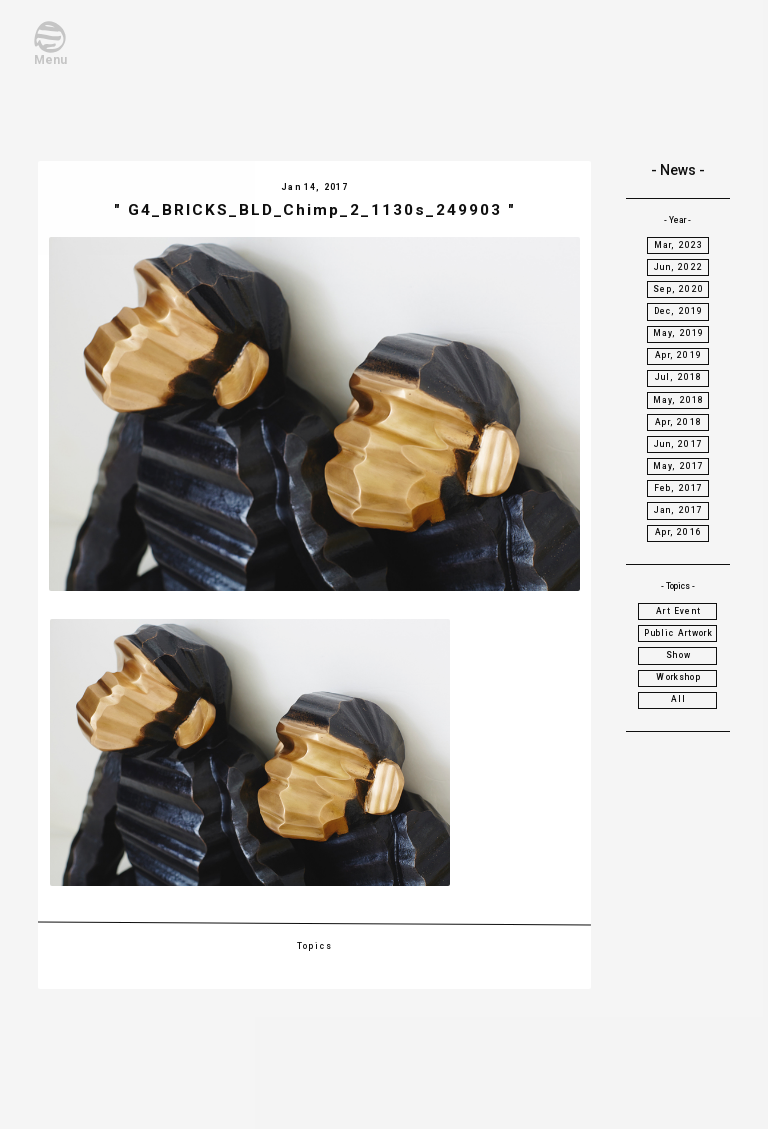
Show (678, 655)
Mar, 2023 (679, 245)
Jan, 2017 (679, 510)
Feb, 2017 (679, 488)
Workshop (678, 677)
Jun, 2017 (678, 444)
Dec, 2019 (679, 311)
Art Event (678, 611)
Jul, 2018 (679, 377)
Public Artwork (678, 633)
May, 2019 (679, 333)
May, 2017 (679, 466)
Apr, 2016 (678, 532)
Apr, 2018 (678, 422)
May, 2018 (679, 400)
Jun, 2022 (678, 267)
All (679, 699)
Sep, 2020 (678, 289)
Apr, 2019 (678, 355)
